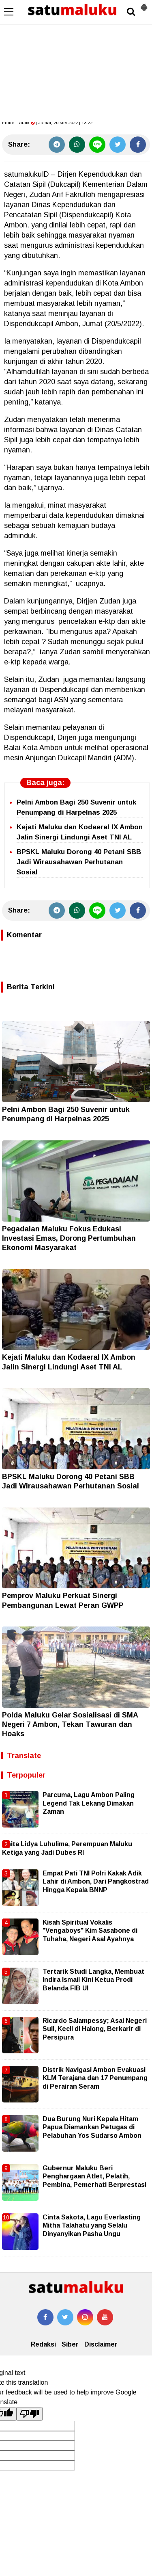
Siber (70, 2344)
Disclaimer (101, 2344)
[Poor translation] (30, 2414)
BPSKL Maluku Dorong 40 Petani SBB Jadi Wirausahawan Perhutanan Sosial (79, 862)
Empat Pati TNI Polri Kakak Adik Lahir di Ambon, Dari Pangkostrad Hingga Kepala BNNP (96, 1881)
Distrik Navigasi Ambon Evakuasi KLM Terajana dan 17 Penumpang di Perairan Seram (95, 2078)
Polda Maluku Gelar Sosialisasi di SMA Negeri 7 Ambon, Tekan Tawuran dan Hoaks (70, 1724)
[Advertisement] (76, 61)
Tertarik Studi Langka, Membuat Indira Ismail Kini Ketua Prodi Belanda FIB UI (93, 1980)
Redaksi (43, 2344)
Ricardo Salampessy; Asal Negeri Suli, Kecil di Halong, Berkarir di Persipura (95, 2029)
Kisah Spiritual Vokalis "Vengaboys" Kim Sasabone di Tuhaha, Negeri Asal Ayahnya (90, 1930)
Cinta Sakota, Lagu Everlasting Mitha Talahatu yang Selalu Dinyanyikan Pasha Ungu (92, 2225)
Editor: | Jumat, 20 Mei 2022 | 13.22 (47, 122)
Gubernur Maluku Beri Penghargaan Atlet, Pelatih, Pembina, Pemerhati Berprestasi (94, 2176)
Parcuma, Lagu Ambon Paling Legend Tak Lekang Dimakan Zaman (89, 1803)
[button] (144, 4)
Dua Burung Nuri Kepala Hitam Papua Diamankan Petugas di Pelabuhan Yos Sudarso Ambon (92, 2127)
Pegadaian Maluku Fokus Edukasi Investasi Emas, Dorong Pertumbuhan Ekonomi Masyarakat (69, 1238)
